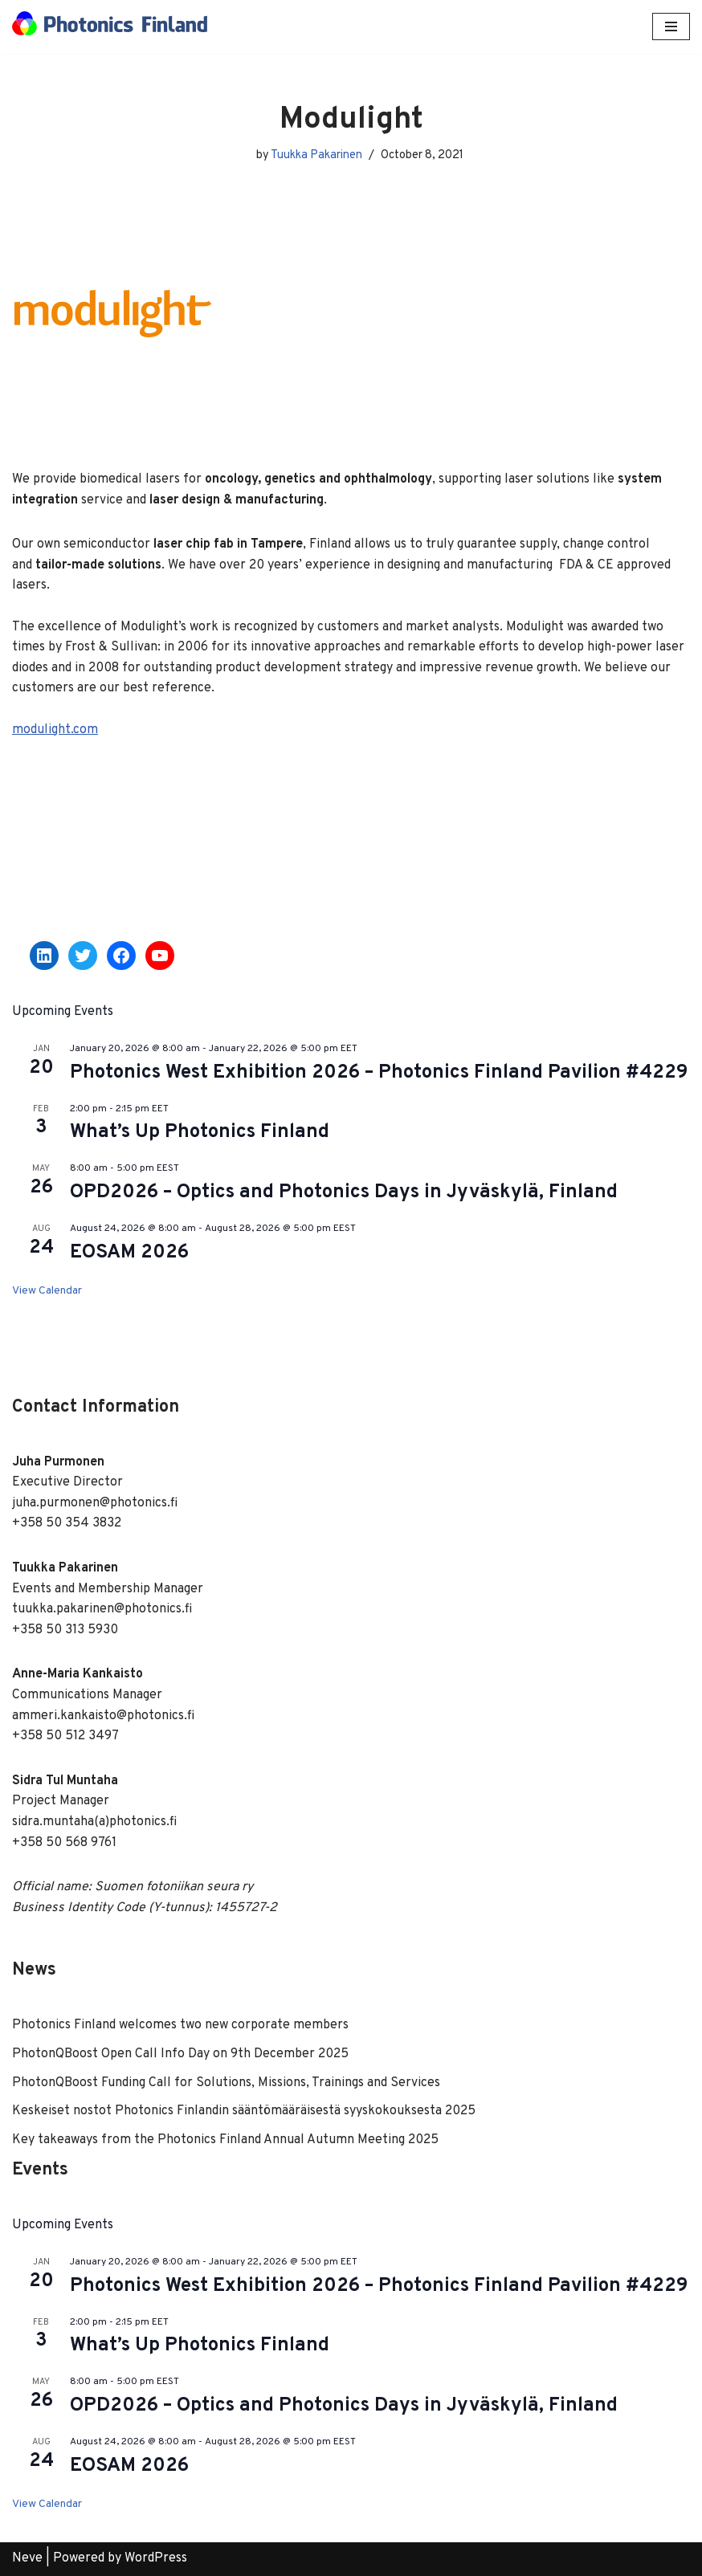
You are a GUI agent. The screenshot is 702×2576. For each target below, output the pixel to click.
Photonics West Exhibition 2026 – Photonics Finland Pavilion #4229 (379, 1073)
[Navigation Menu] (671, 26)
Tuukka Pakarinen (316, 155)
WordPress (155, 2558)
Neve (27, 2558)
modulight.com (55, 730)
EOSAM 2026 (129, 1253)
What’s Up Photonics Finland (199, 1132)
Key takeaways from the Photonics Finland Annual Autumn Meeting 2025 (225, 2140)
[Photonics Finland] (109, 27)
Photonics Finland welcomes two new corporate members (180, 2025)
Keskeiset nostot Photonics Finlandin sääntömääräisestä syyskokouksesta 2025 (243, 2111)
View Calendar (47, 1291)
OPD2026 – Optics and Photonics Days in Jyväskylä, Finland (344, 1192)
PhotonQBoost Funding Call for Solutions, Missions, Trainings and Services (226, 2083)
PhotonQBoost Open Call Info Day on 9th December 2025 (180, 2054)
